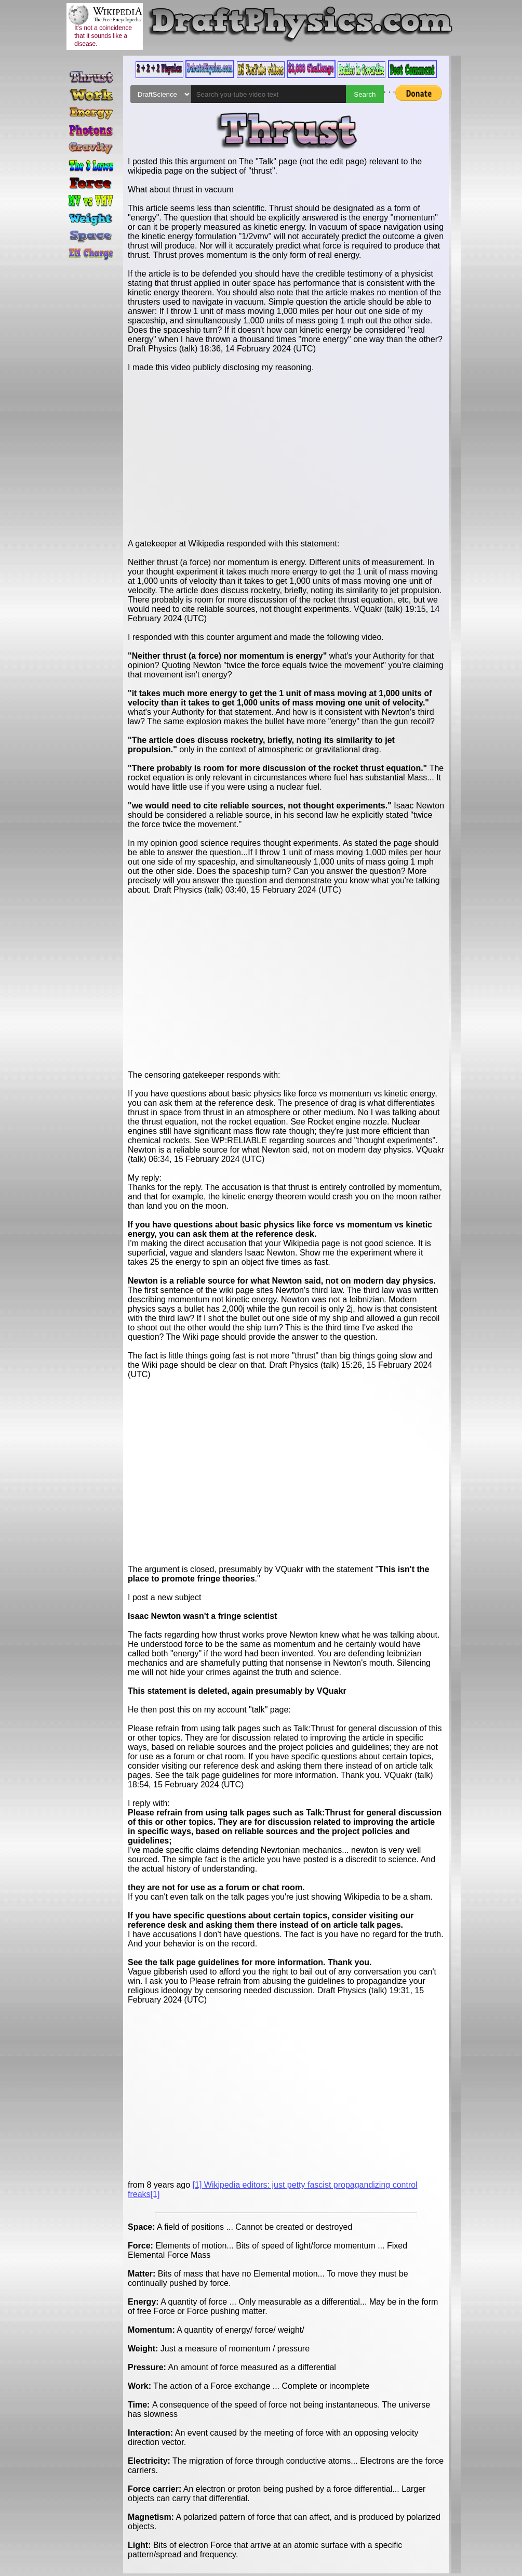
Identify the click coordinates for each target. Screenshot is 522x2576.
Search (365, 94)
